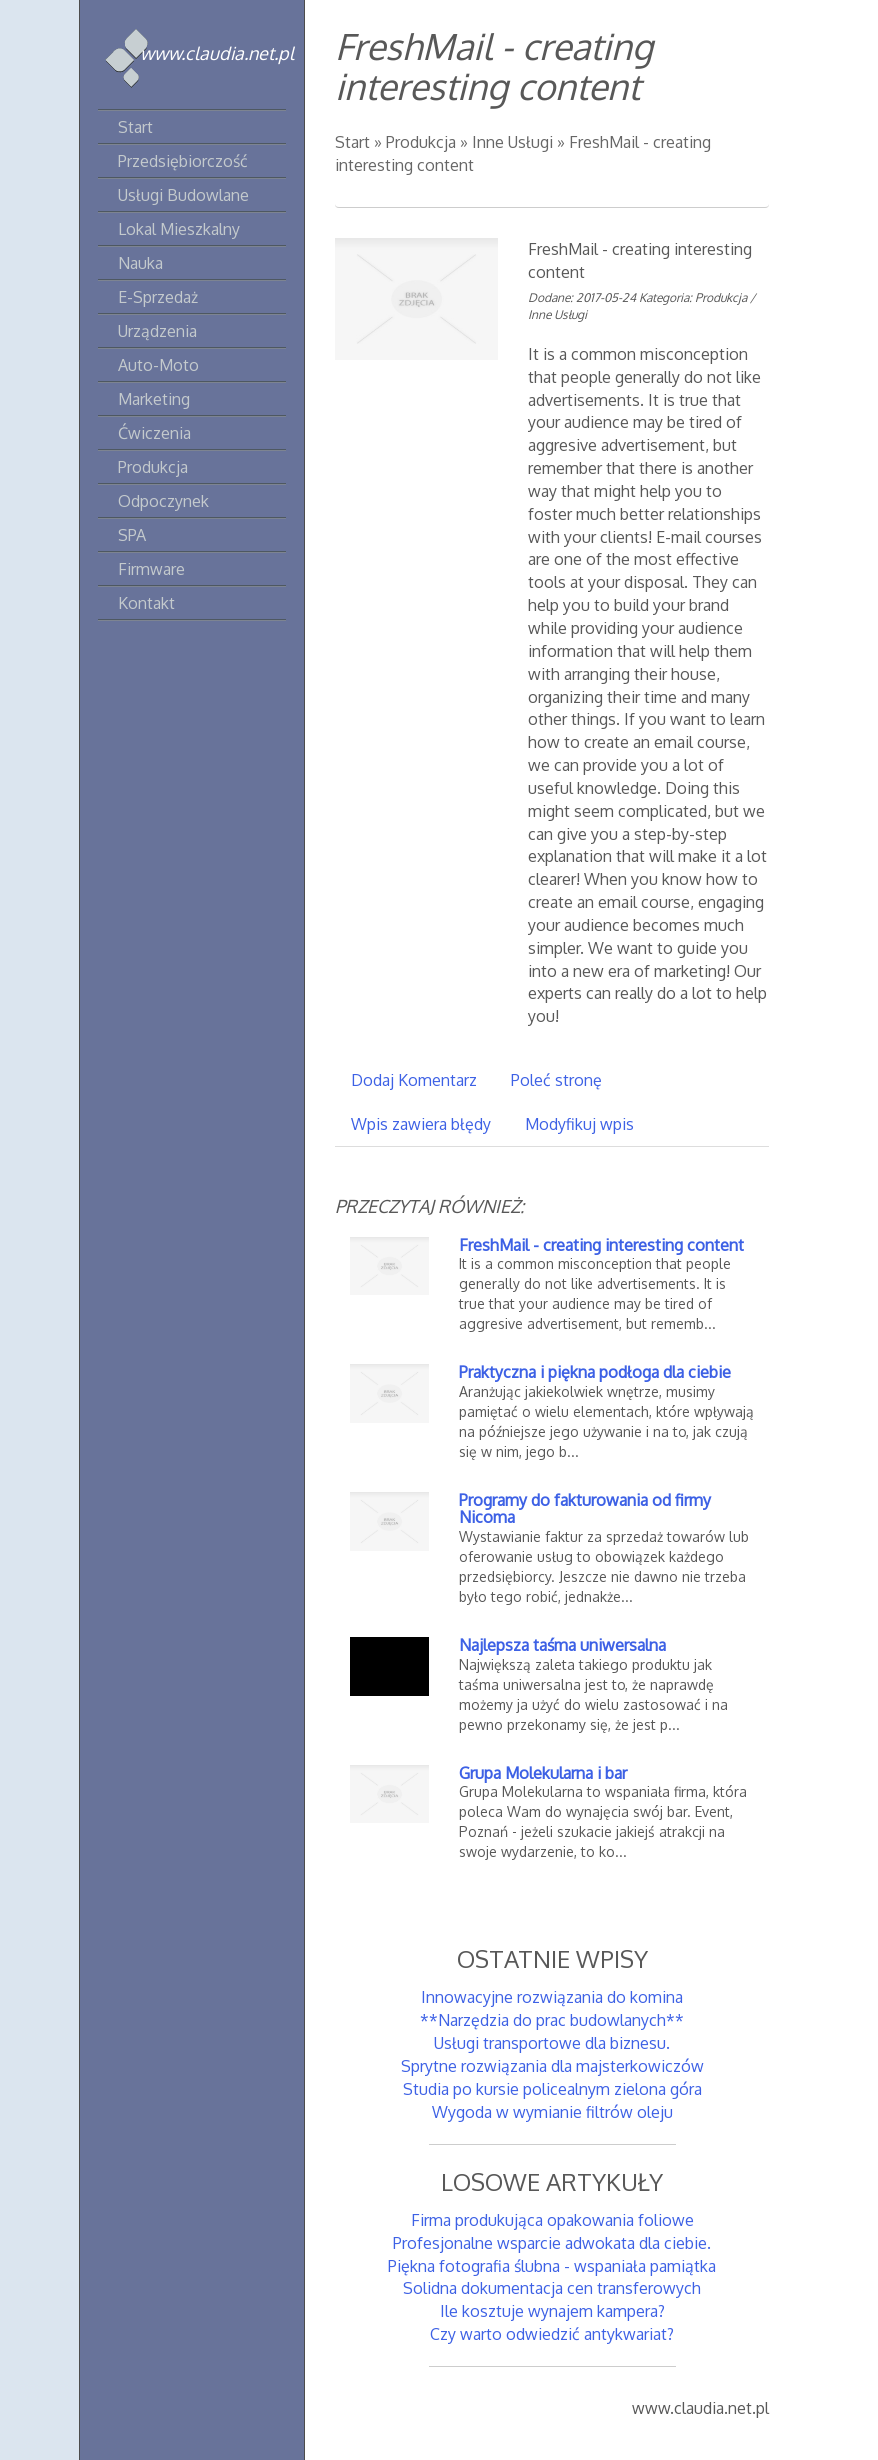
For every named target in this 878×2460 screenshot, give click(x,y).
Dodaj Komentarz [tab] (414, 1080)
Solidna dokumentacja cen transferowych (552, 2288)
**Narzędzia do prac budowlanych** (552, 2020)
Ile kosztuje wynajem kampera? (552, 2311)
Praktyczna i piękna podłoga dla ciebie (595, 1372)
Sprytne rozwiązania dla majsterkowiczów (552, 2066)
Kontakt (146, 603)
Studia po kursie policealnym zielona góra (552, 2089)
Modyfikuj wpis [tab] (579, 1124)
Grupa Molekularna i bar (543, 1773)
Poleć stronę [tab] (556, 1080)
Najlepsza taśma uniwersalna (562, 1645)
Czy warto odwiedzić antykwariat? (552, 2334)
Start (352, 142)
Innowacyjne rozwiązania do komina (552, 1997)
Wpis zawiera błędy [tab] (421, 1124)
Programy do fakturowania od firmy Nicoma (585, 1509)
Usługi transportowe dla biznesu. (552, 2043)
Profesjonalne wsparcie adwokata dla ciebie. (552, 2243)
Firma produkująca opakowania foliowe (552, 2220)
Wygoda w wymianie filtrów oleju (552, 2112)
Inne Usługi (512, 142)
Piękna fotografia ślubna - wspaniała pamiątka (552, 2266)
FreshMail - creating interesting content (601, 1245)
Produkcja (421, 142)
